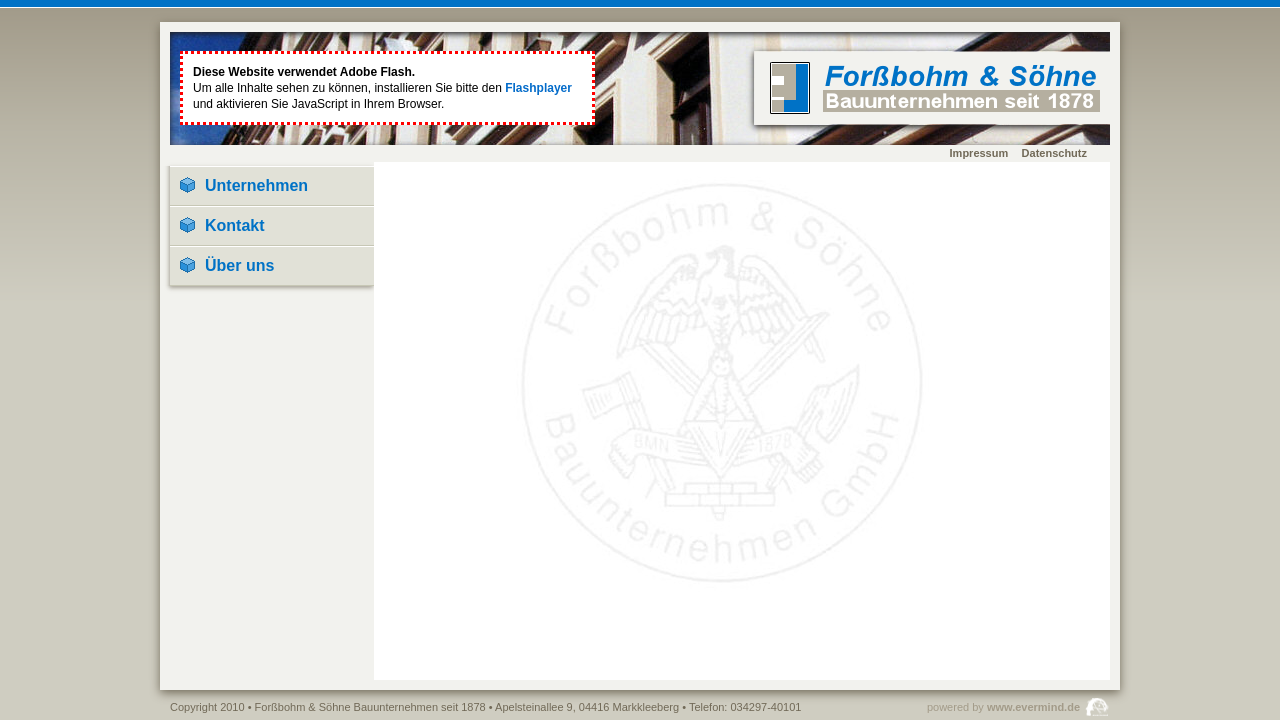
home (935, 88)
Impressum (979, 153)
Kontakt (235, 225)
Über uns (239, 265)
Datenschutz (1054, 153)
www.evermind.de (1033, 707)
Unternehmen (256, 185)
